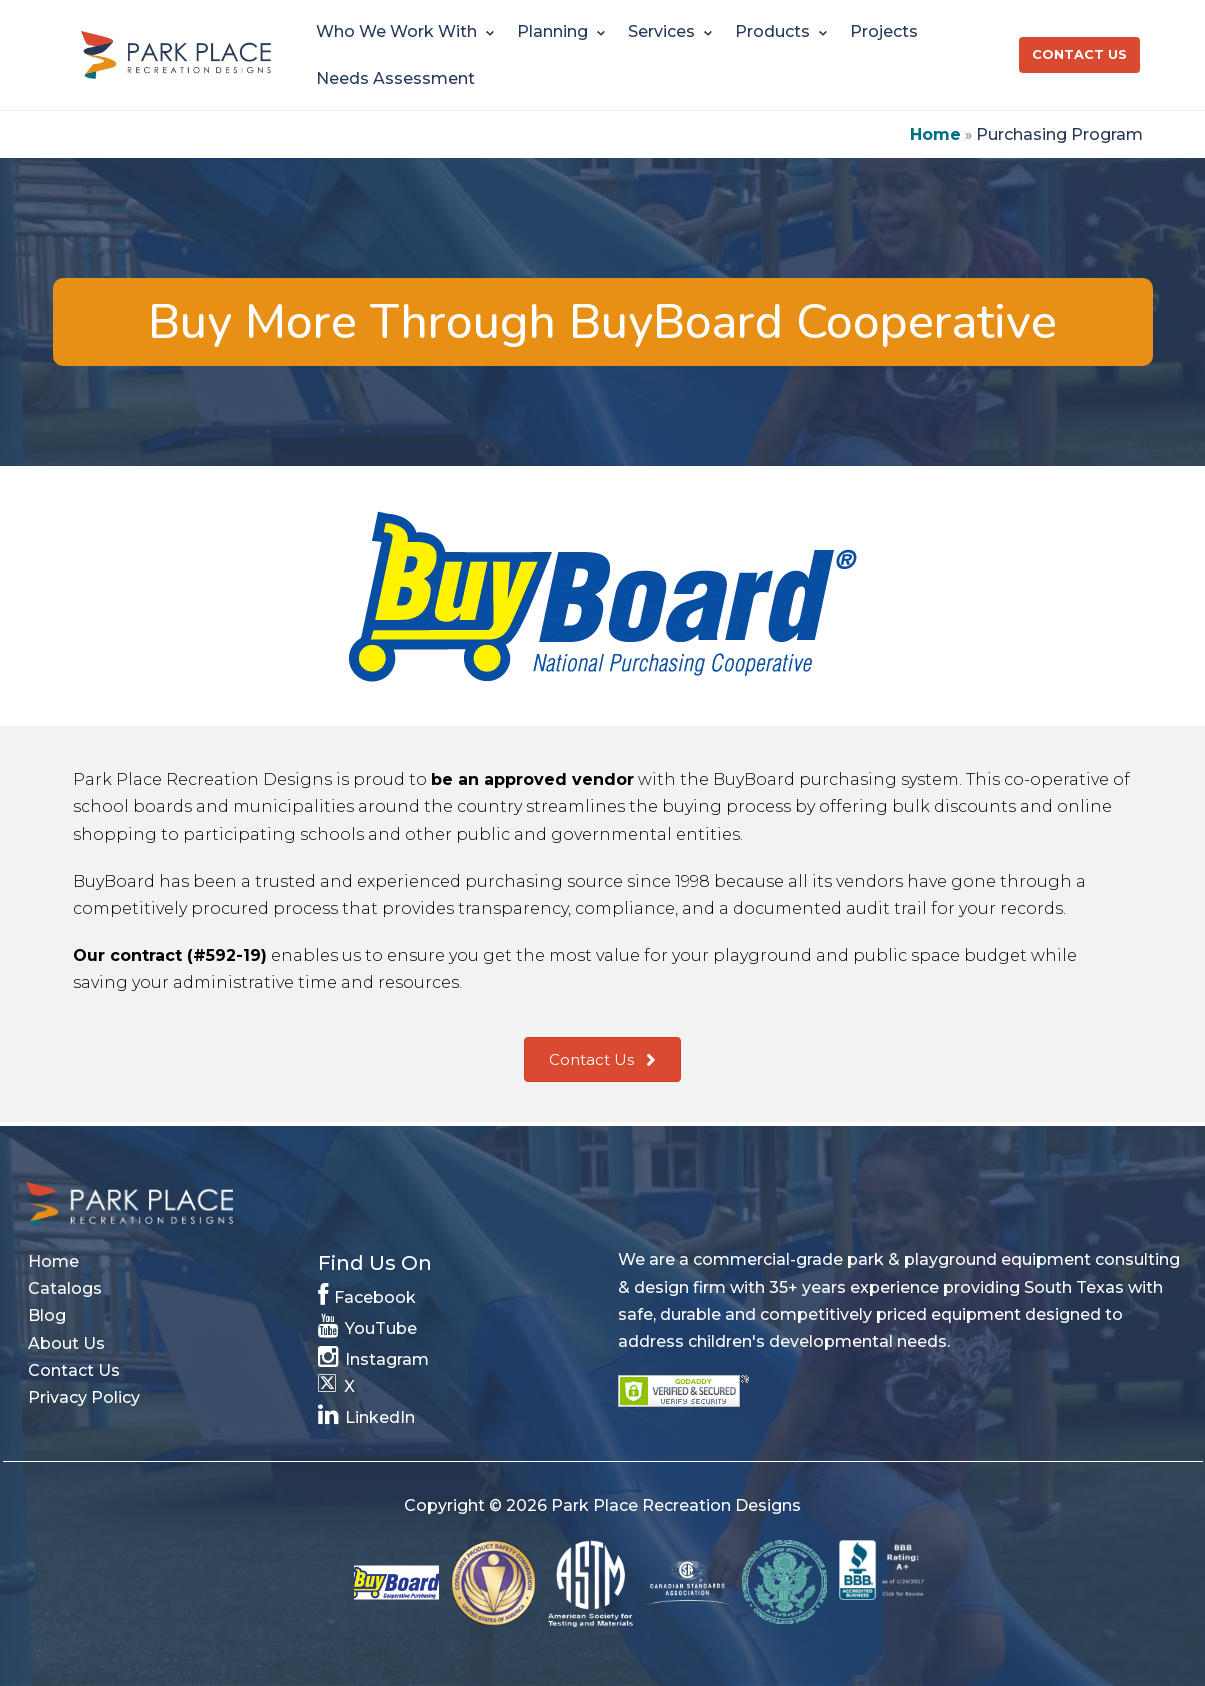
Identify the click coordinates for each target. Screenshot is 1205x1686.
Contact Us (1079, 54)
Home (935, 134)
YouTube (368, 1324)
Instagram (374, 1355)
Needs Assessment (395, 78)
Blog (47, 1315)
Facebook (367, 1293)
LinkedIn (367, 1413)
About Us (66, 1343)
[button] (602, 1060)
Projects (884, 31)
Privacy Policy (84, 1397)
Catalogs (65, 1288)
